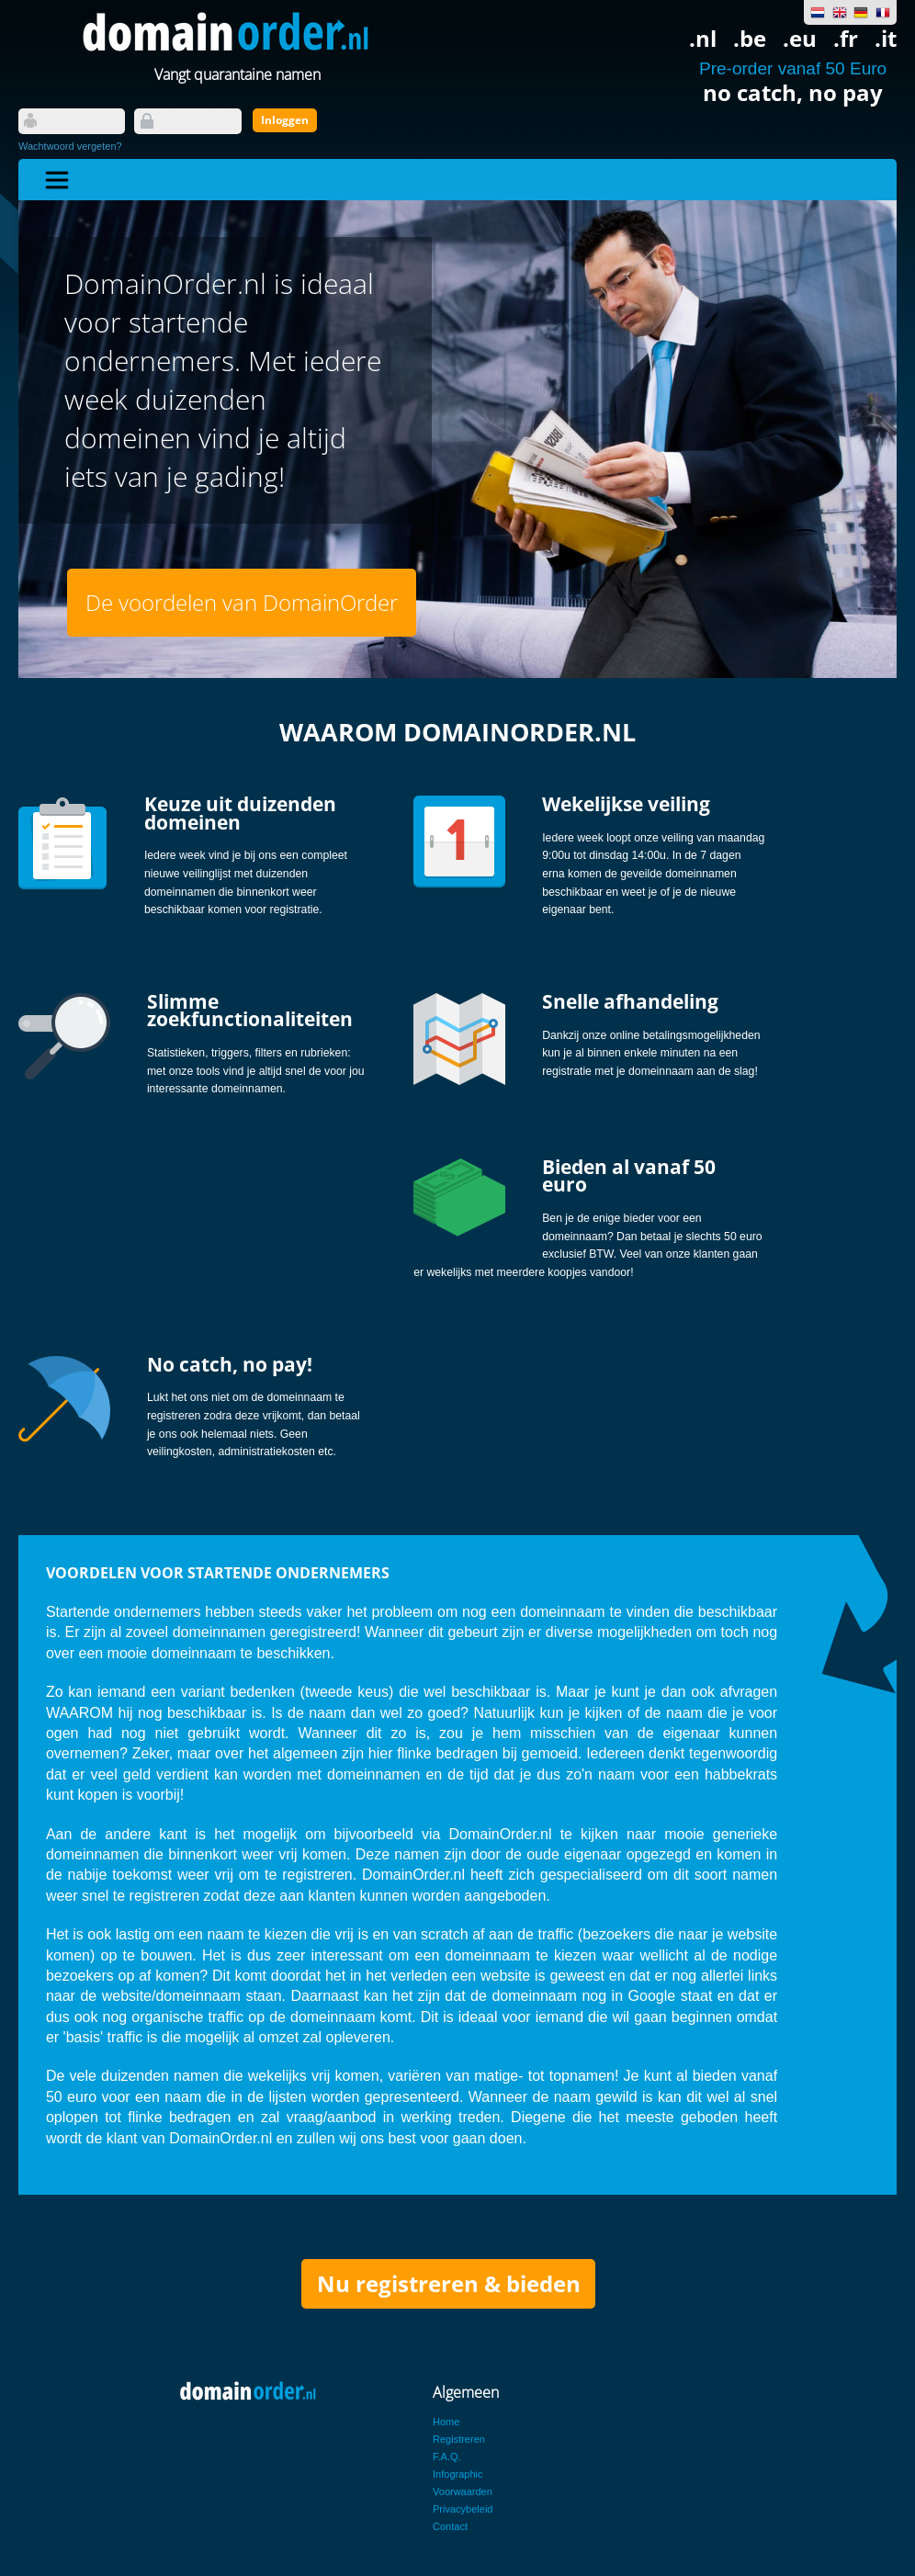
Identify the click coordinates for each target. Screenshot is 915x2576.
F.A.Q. (447, 2456)
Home (446, 2421)
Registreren (459, 2439)
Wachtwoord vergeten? (70, 146)
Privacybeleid (462, 2508)
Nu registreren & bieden (449, 2283)
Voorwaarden (462, 2491)
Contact (450, 2526)
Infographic (457, 2474)
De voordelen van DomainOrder (241, 602)
